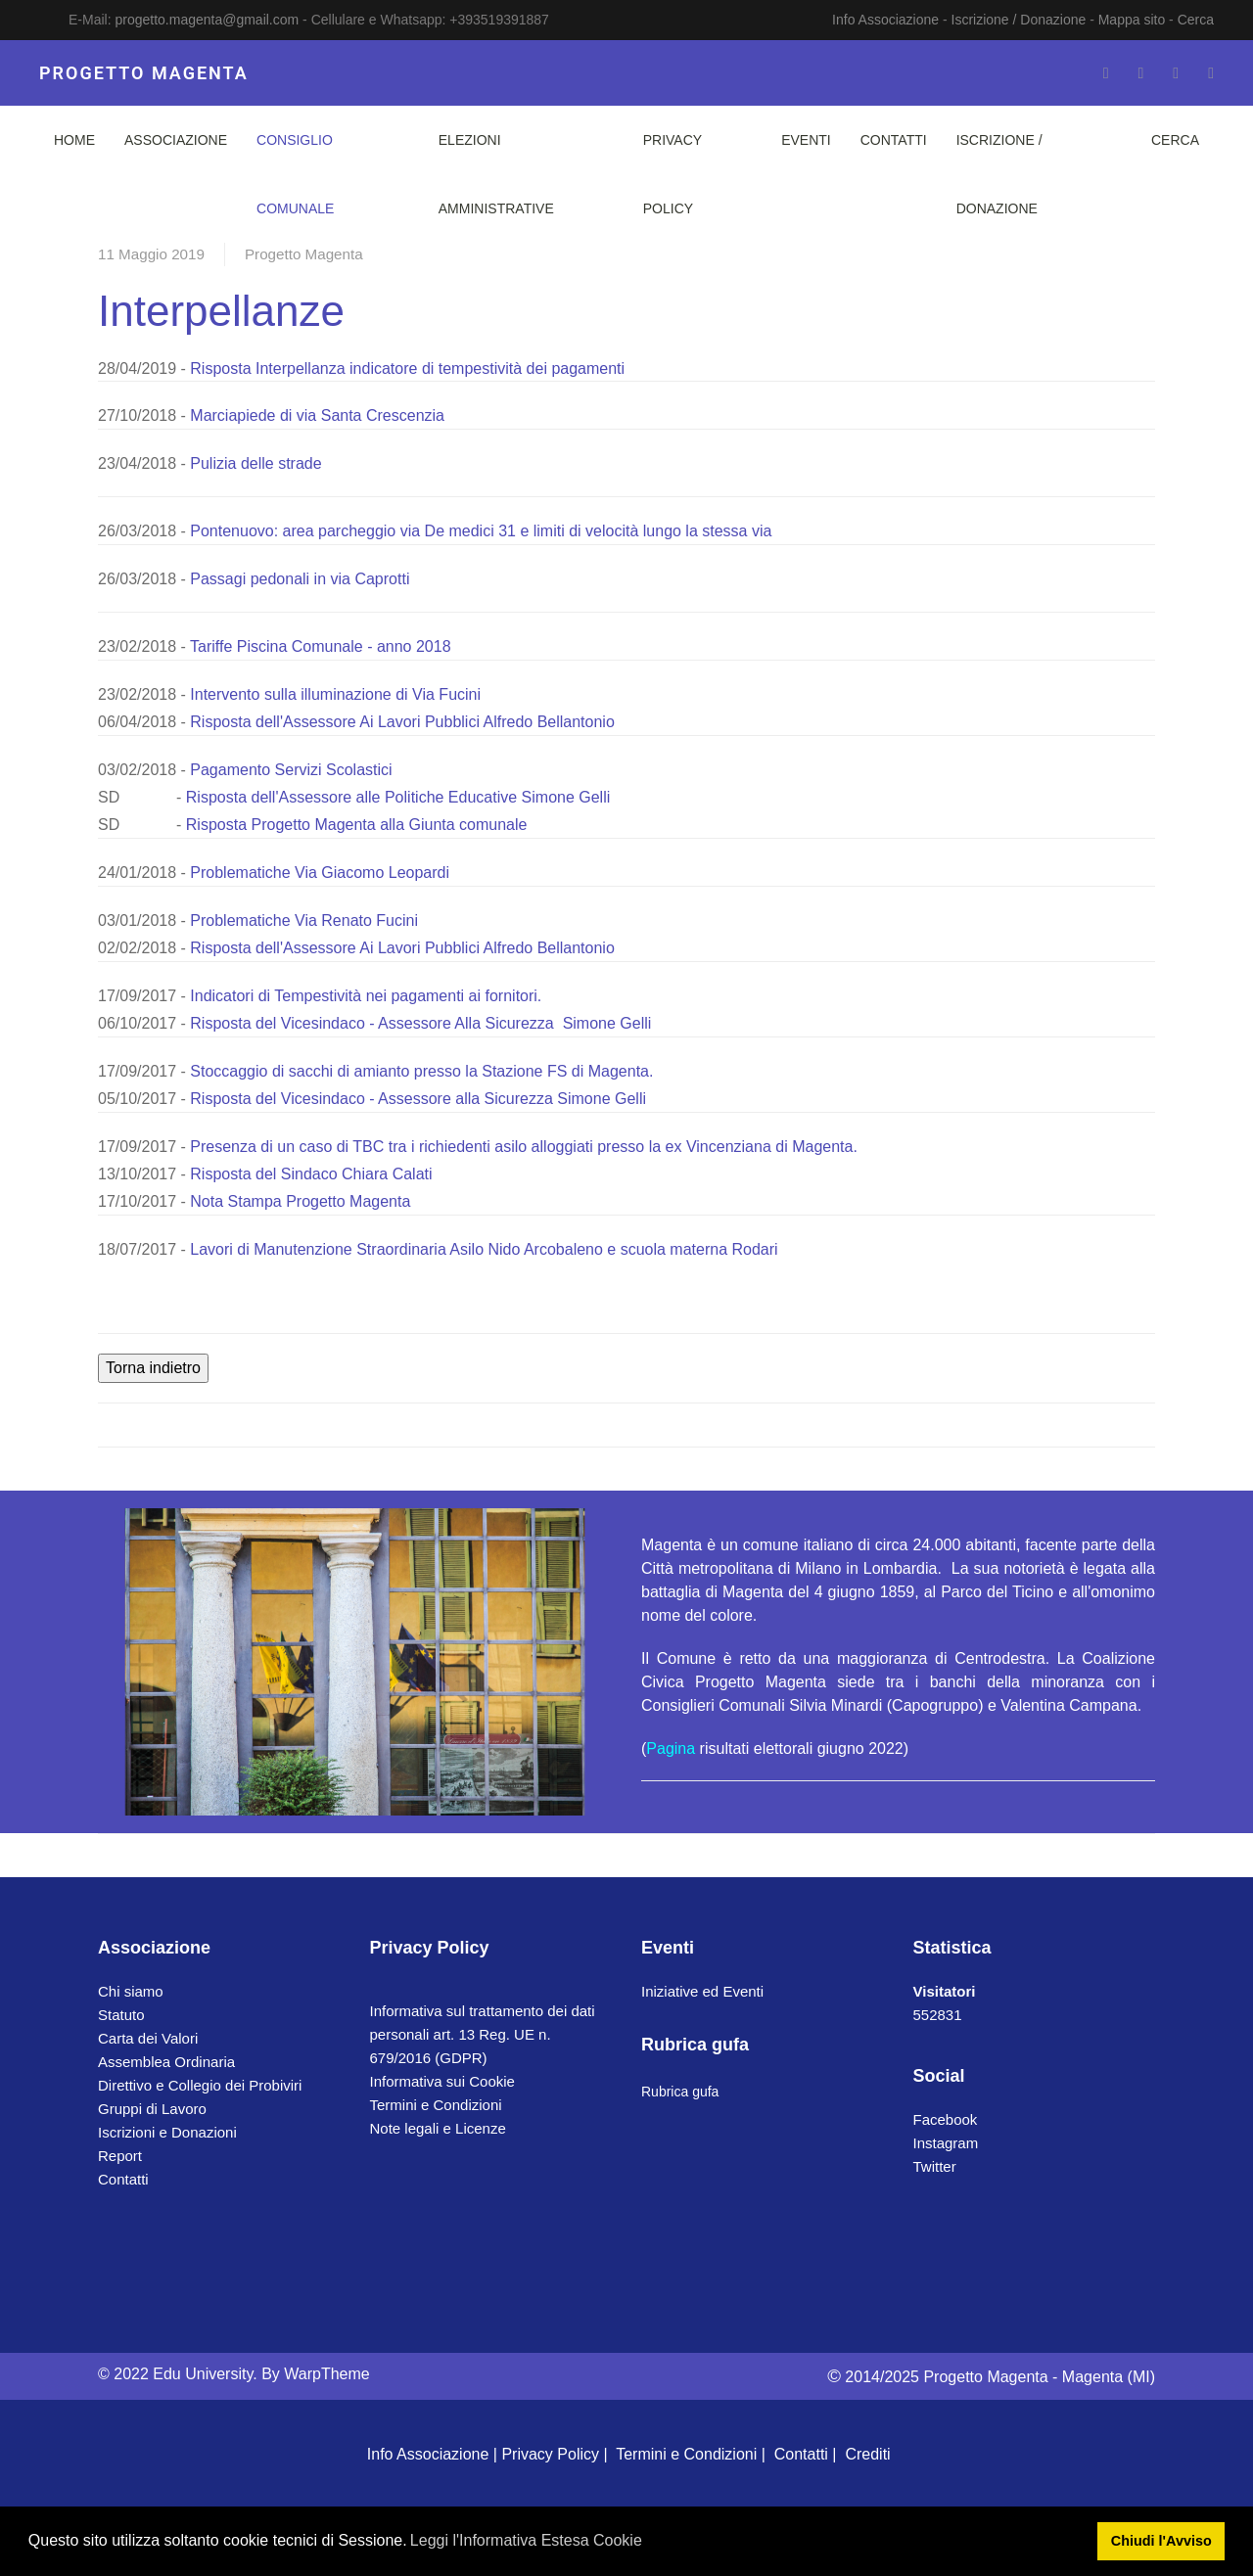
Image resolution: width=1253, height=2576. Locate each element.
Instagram (946, 2143)
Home (74, 140)
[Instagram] (1176, 73)
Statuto (121, 2014)
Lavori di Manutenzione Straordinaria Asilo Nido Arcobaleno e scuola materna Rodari (483, 1249)
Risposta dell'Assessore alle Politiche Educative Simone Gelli (398, 797)
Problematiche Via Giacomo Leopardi (319, 872)
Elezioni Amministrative (496, 174)
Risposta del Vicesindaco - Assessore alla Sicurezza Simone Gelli (418, 1098)
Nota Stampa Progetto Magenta (300, 1201)
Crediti (867, 2454)
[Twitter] (1140, 73)
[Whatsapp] (1211, 73)
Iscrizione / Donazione (1019, 19)
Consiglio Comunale (295, 174)
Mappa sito (1131, 19)
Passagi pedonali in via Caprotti (299, 579)
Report (120, 2155)
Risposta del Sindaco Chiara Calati (311, 1174)
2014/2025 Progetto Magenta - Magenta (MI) (991, 2377)
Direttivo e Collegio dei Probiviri (200, 2085)
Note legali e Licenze (438, 2128)
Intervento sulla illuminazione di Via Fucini (337, 694)
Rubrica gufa (680, 2091)
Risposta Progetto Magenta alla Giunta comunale (357, 824)
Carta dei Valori (148, 2038)
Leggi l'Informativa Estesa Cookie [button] (526, 2540)
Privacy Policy (672, 174)
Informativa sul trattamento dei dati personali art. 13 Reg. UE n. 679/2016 (482, 2034)
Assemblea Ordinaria (166, 2061)
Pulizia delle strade (255, 463)
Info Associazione (885, 19)
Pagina (670, 1748)
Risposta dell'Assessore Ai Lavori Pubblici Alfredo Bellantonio (402, 721)
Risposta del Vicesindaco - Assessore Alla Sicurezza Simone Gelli (420, 1023)
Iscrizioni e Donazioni (167, 2132)
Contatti (893, 140)
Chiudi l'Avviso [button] (1161, 2541)
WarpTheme (326, 2374)
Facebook (945, 2119)
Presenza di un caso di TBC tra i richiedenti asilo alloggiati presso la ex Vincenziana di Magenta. (524, 1146)
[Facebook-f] (1106, 73)
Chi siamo (130, 1991)
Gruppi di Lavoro (152, 2108)
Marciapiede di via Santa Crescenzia (315, 415)
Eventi (806, 140)
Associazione (175, 140)
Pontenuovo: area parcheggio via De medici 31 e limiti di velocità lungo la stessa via (480, 531)
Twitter (934, 2166)
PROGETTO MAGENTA (144, 73)
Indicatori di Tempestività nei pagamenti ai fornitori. (365, 996)
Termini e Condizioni (436, 2104)
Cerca (1196, 19)
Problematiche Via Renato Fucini (304, 920)
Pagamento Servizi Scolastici (291, 769)
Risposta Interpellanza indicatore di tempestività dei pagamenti (407, 368)
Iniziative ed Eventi (702, 1991)
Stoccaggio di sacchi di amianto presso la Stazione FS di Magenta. (421, 1071)
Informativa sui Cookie (442, 2081)
